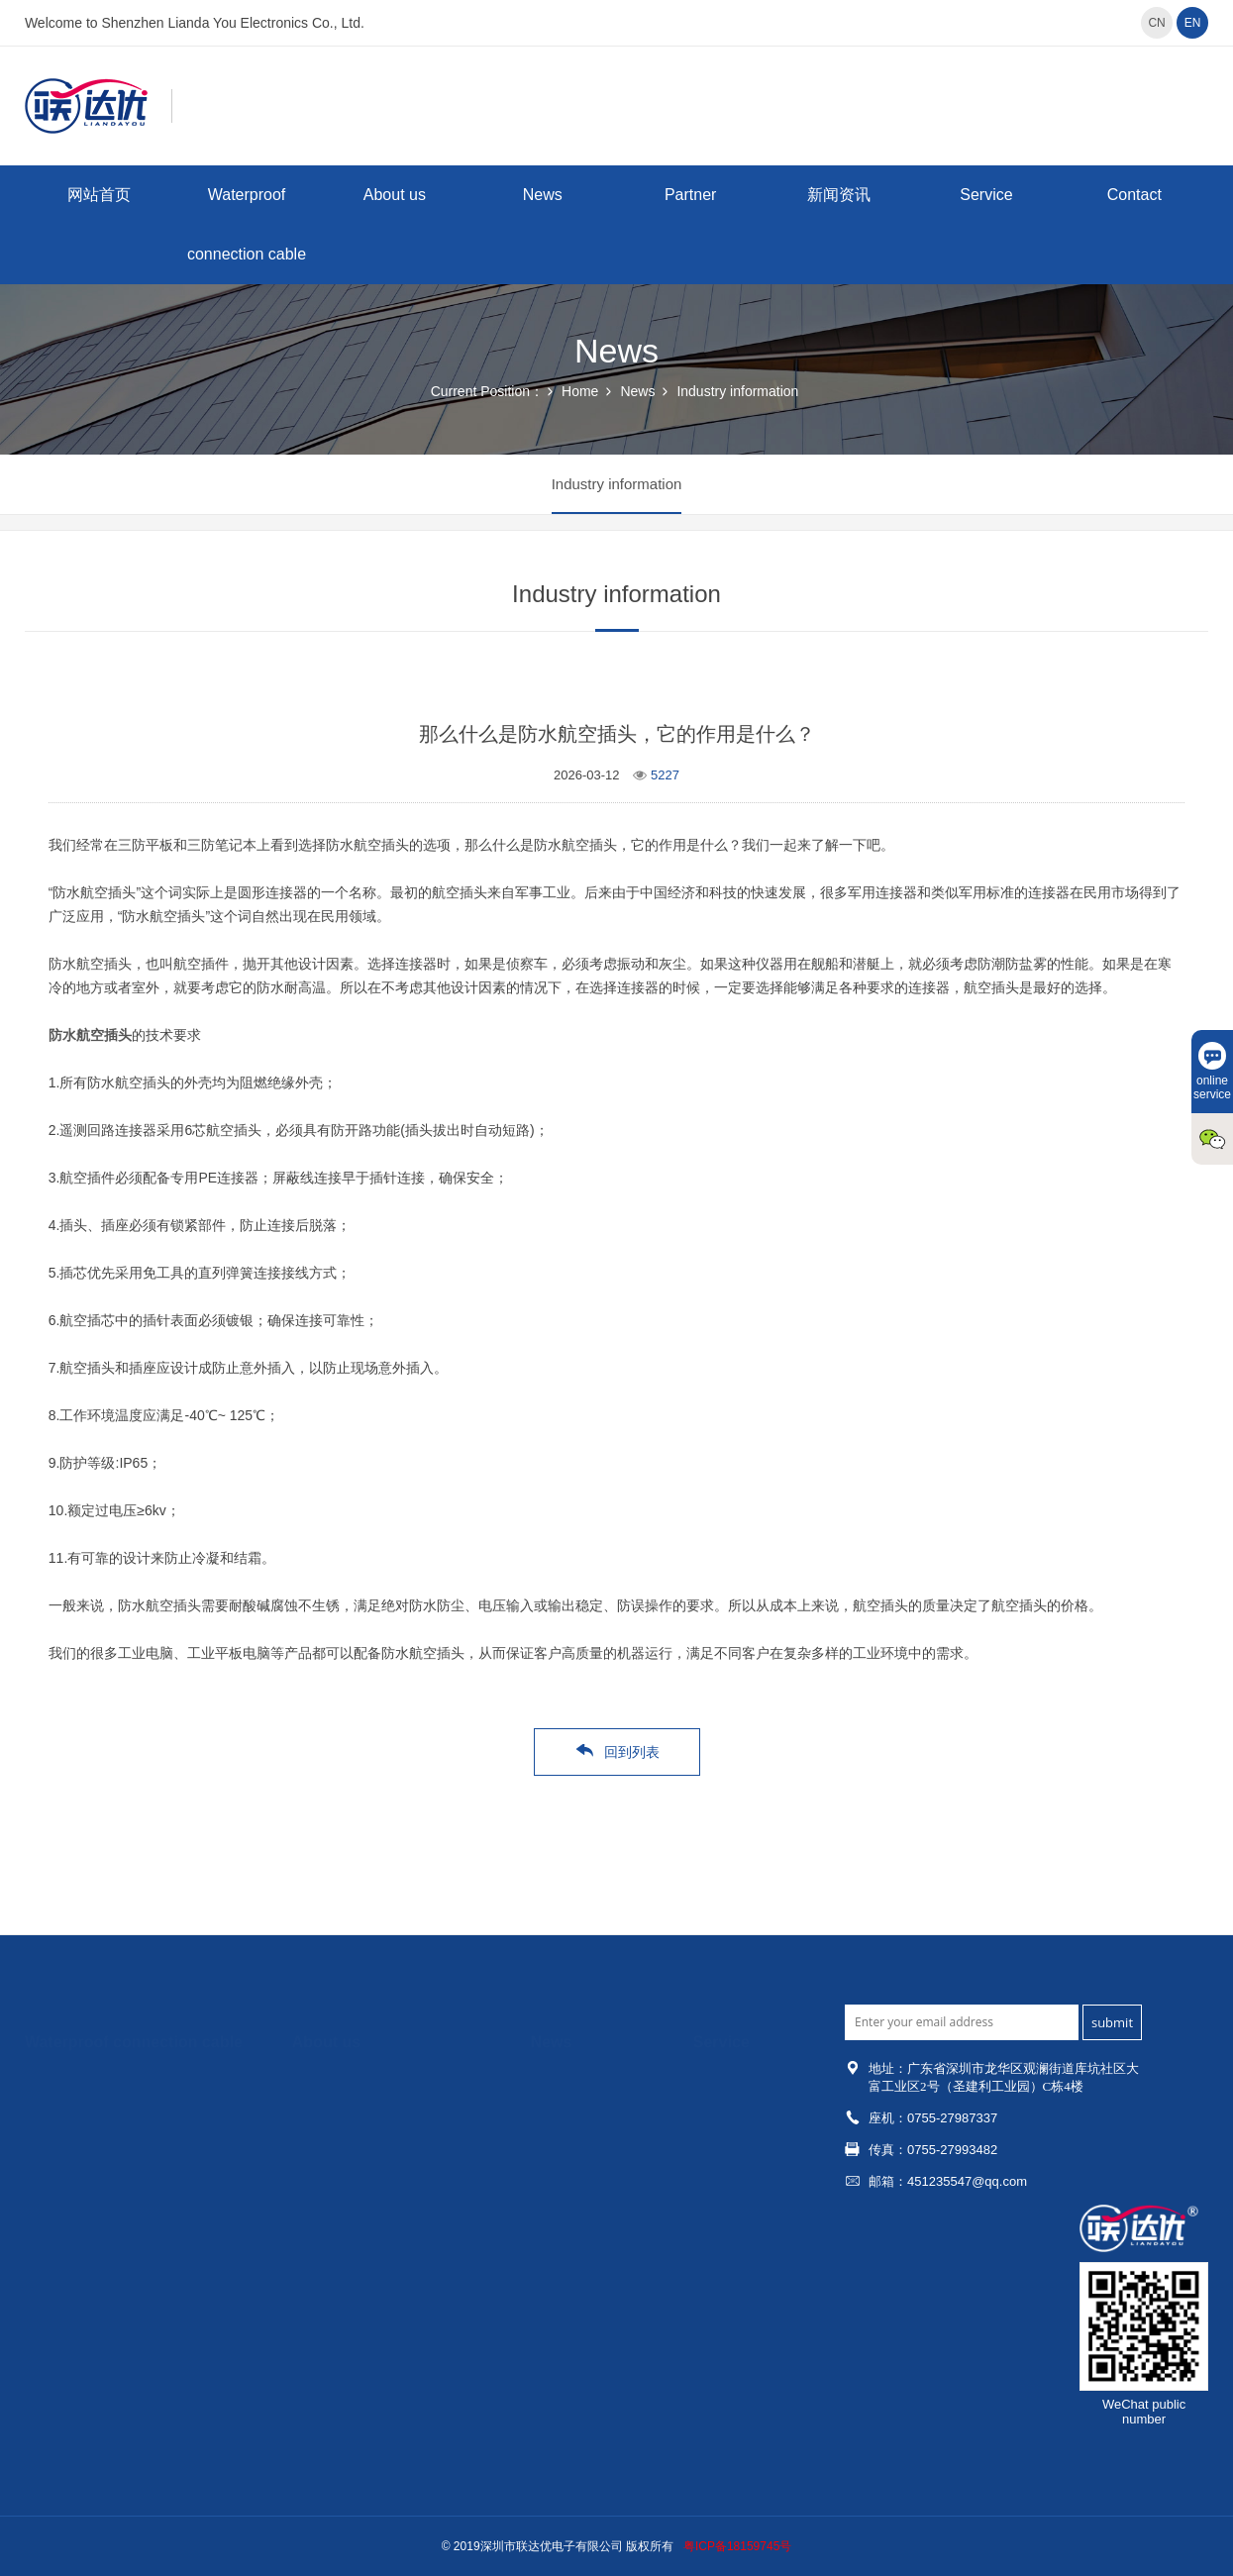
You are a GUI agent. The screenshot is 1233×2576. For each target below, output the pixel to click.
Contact (1134, 194)
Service (986, 194)
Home (580, 391)
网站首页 (99, 194)
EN (1192, 23)
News (543, 194)
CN (1156, 23)
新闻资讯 (839, 194)
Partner (690, 194)
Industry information (737, 391)
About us (394, 194)
